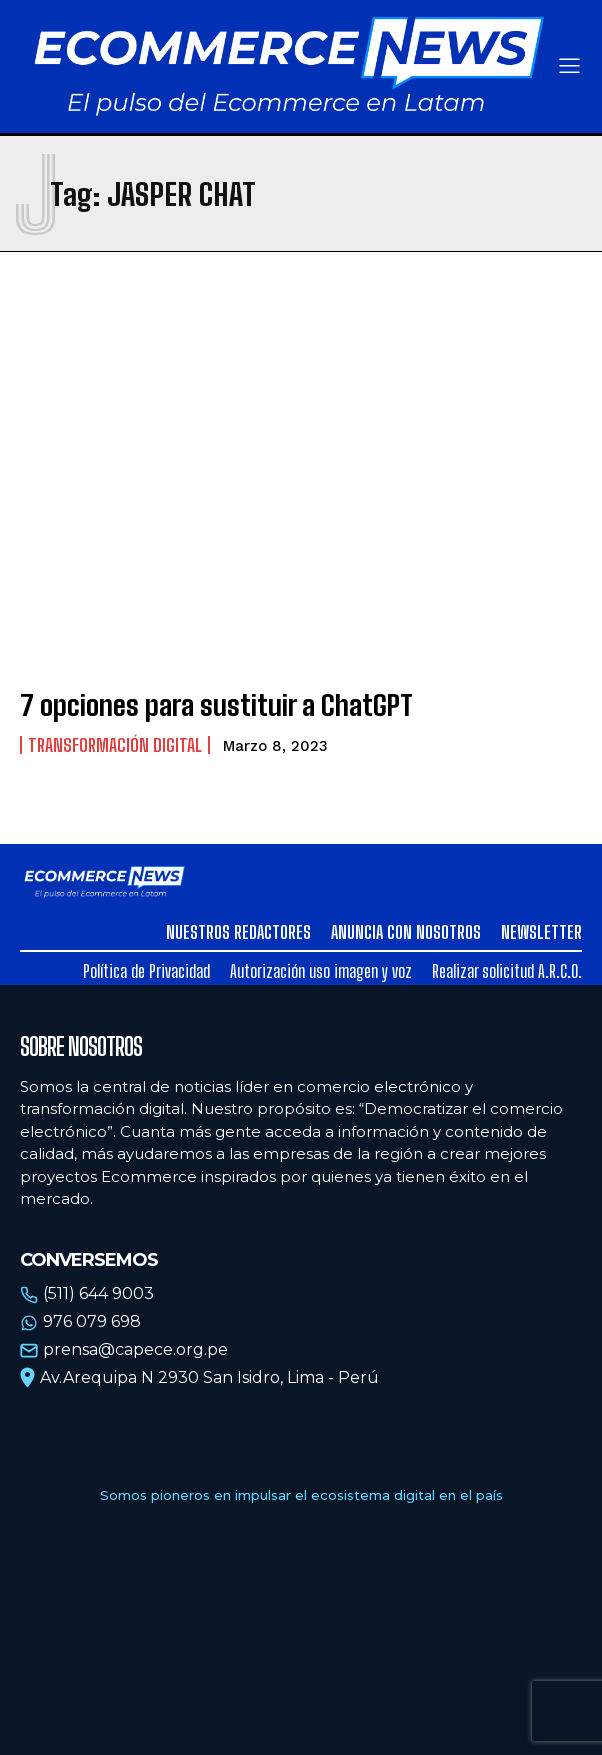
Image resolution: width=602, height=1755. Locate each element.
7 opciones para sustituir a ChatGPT (216, 705)
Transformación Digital (115, 745)
